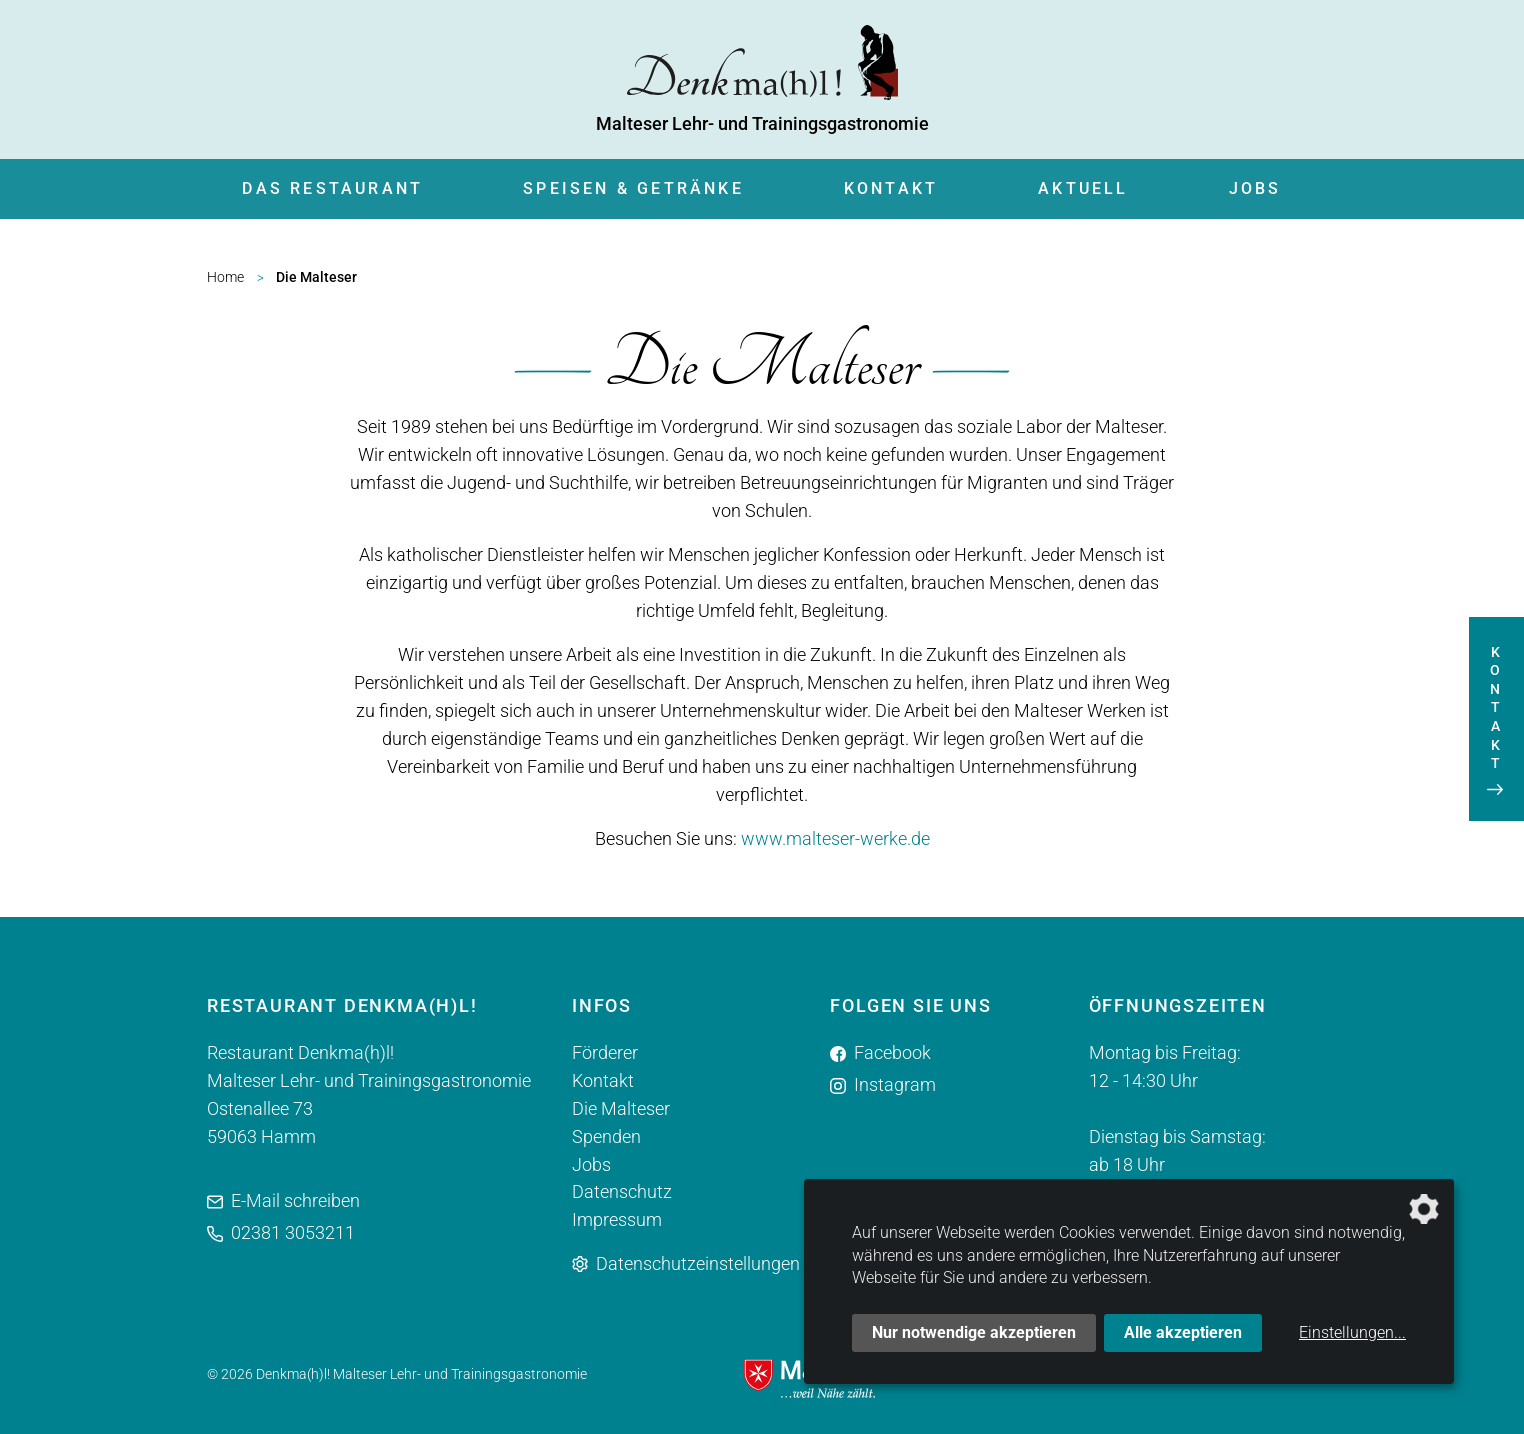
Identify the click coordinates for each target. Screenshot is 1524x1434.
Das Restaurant (332, 188)
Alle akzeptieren (1183, 1332)
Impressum (617, 1220)
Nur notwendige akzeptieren (974, 1332)
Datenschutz (622, 1192)
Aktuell (1083, 188)
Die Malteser (621, 1108)
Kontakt (891, 188)
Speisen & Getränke (633, 188)
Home (225, 277)
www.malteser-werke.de (835, 838)
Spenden (606, 1136)
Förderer (605, 1052)
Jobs (1255, 188)
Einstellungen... (1352, 1332)
